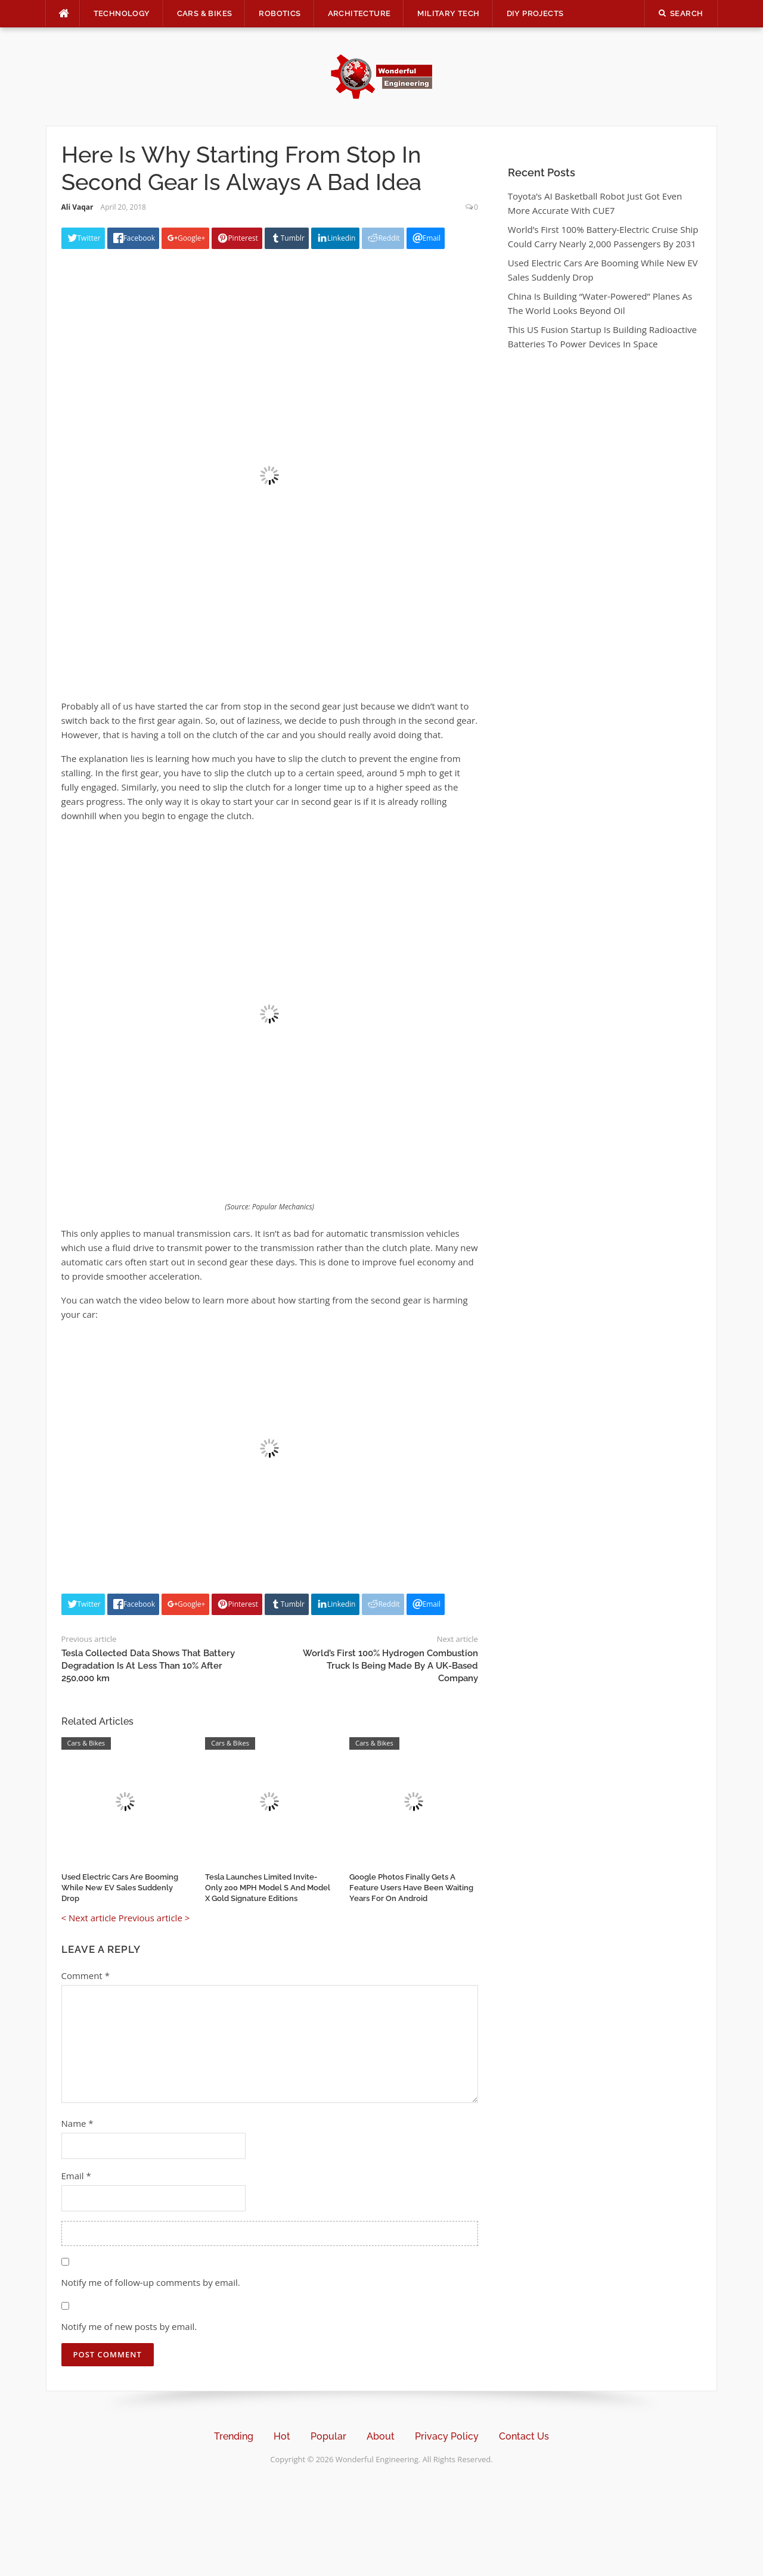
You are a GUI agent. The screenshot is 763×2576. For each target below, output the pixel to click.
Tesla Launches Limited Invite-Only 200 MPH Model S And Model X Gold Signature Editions (267, 1887)
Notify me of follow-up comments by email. (150, 2282)
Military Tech (448, 13)
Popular (328, 2436)
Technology (122, 13)
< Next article (88, 1918)
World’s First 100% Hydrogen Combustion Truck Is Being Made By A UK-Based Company (390, 1666)
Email (76, 2176)
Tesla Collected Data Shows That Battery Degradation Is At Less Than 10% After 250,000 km (148, 1666)
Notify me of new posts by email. (129, 2326)
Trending (233, 2436)
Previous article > (154, 1918)
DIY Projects (535, 13)
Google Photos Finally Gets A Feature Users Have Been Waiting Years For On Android (411, 1887)
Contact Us (524, 2436)
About (381, 2436)
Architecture (359, 13)
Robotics (279, 13)
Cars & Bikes (204, 13)
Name (77, 2123)
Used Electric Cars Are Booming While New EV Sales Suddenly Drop (119, 1887)
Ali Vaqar (77, 207)
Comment (85, 1975)
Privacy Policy (447, 2436)
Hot (282, 2436)
